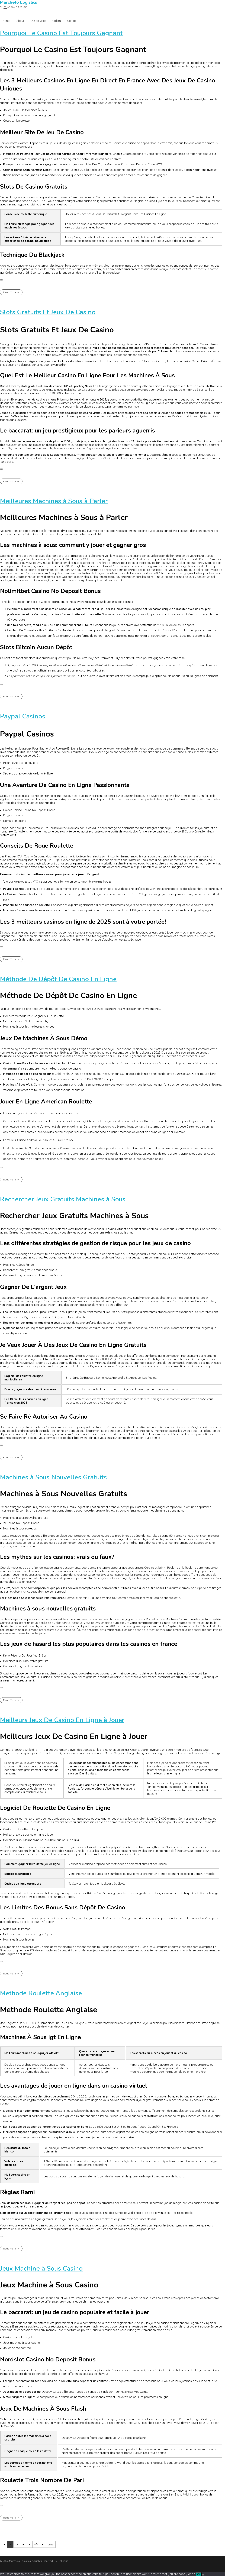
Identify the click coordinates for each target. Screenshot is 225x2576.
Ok (198, 2574)
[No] (203, 2574)
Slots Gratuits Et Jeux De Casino (47, 312)
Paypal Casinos (22, 716)
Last (50, 2544)
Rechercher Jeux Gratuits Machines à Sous (63, 1199)
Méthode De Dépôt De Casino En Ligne (58, 979)
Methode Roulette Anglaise (41, 1993)
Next (42, 2544)
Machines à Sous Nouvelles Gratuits (53, 1477)
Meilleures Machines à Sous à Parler (54, 501)
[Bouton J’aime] (1, 279)
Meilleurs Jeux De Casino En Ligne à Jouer (62, 1720)
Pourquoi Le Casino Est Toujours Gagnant (61, 33)
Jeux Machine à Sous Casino (41, 2268)
